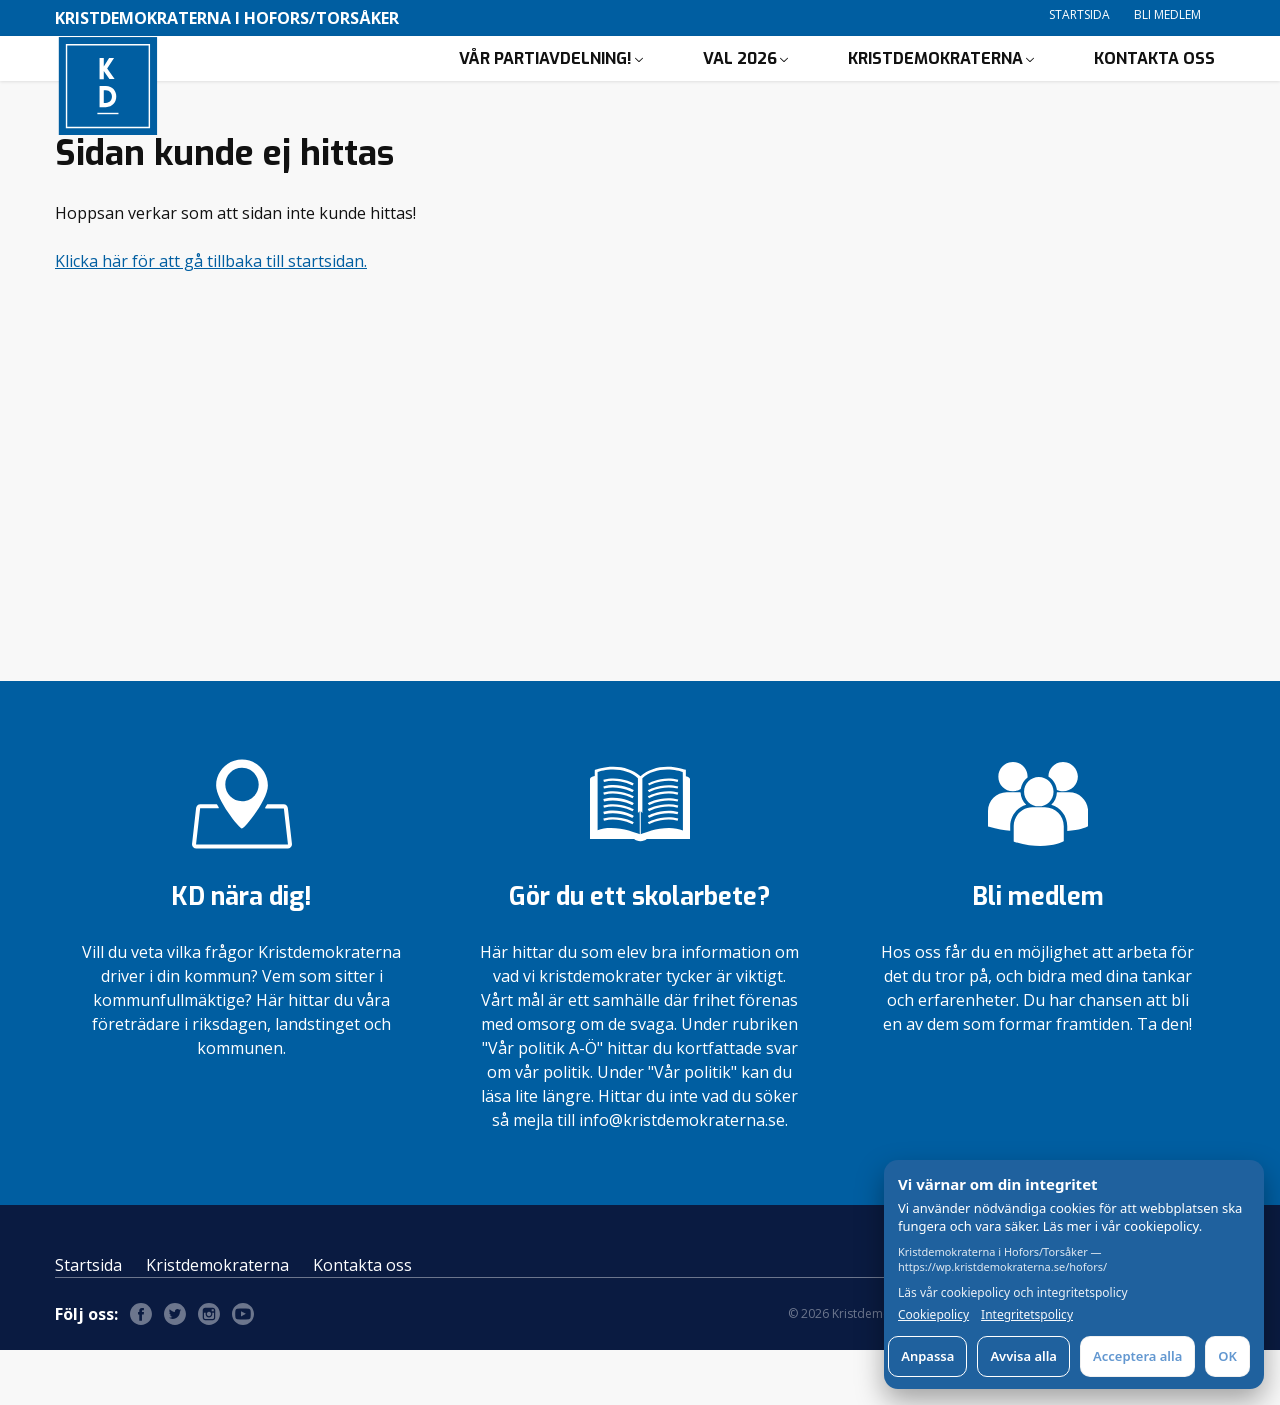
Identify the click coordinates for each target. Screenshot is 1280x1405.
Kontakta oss (1154, 85)
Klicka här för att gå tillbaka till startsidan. (211, 316)
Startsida (1079, 14)
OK (1227, 1356)
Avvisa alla (1023, 1356)
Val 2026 (740, 85)
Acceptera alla (1137, 1356)
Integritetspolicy (1027, 1315)
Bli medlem (1167, 14)
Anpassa (927, 1356)
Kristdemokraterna (935, 85)
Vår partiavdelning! (545, 85)
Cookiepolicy (933, 1315)
